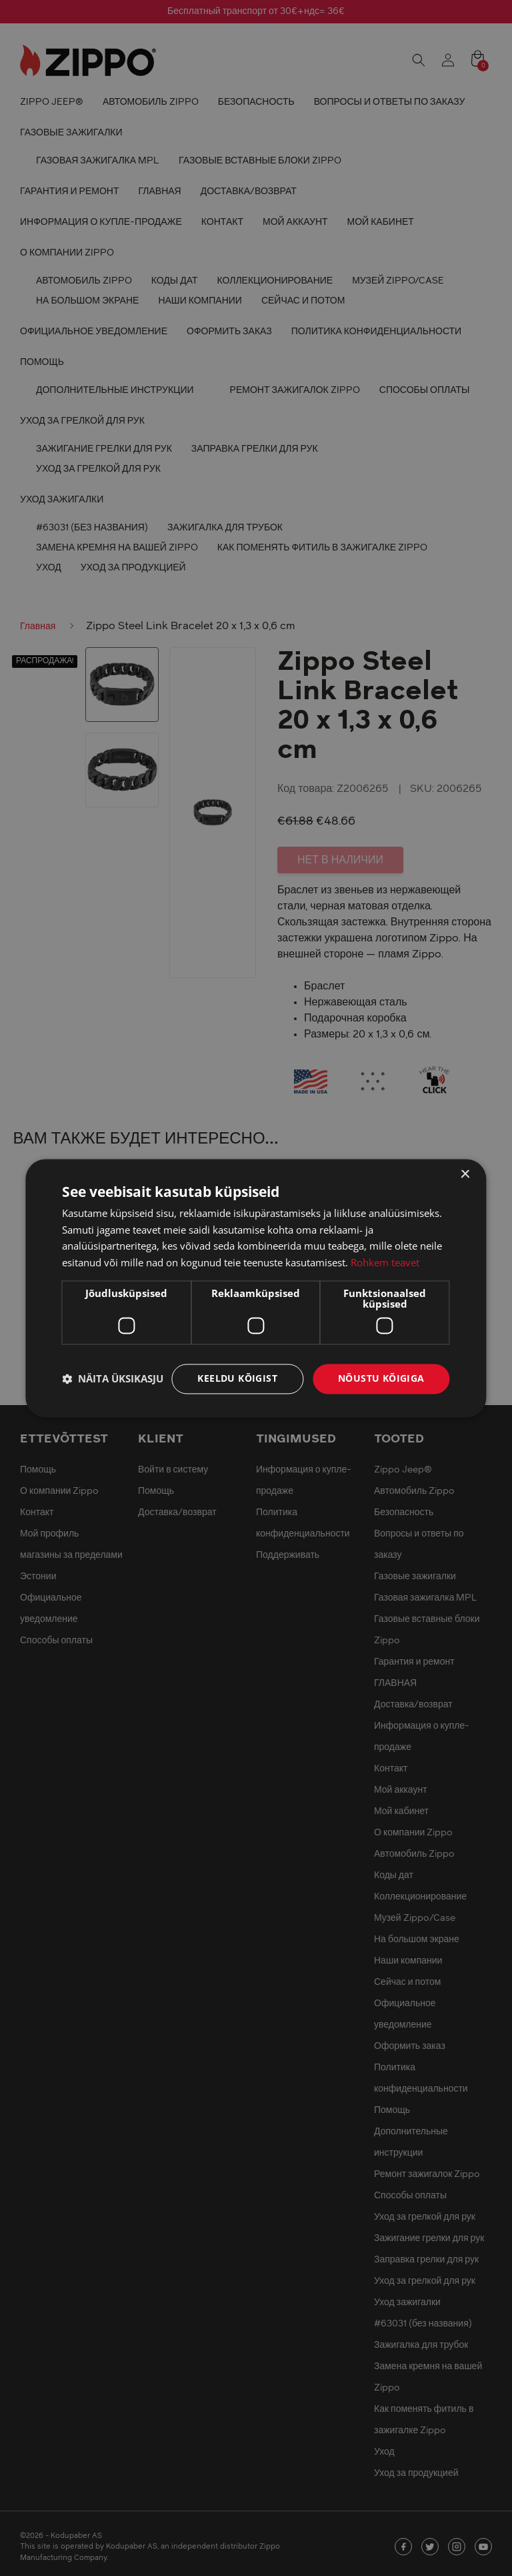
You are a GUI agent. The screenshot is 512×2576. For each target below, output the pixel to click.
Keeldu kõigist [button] (237, 1378)
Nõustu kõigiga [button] (381, 1378)
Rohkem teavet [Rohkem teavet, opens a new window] (385, 1263)
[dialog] (256, 1288)
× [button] (465, 1175)
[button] (112, 1379)
